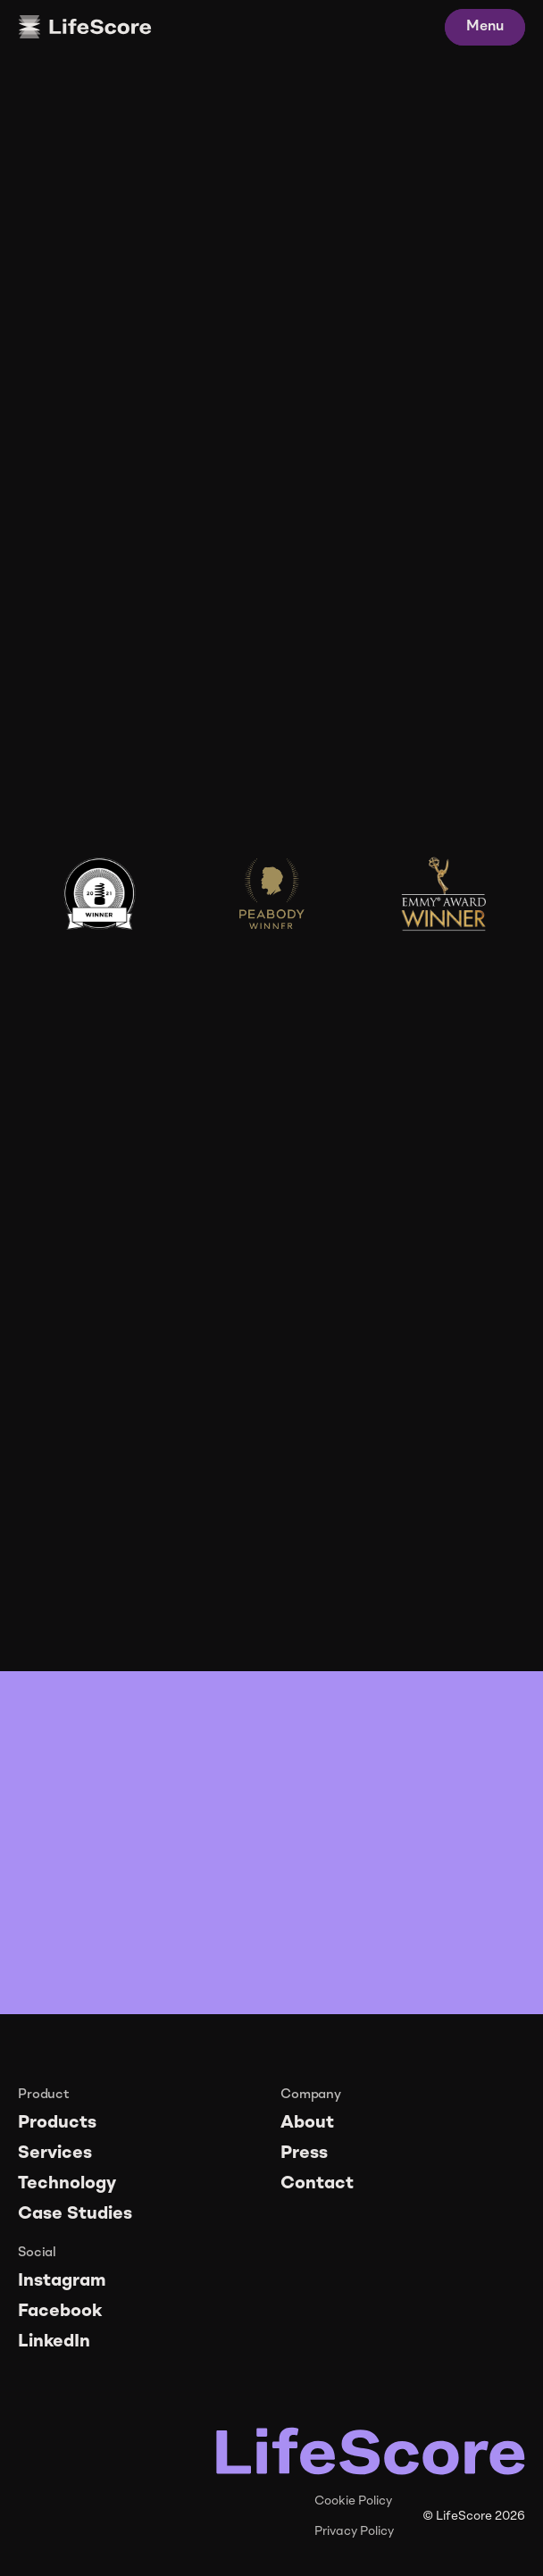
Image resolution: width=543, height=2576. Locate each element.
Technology (67, 2184)
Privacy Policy (354, 2531)
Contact (317, 2184)
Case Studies (75, 2214)
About (307, 2123)
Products (57, 2123)
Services (55, 2153)
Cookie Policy (353, 2501)
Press (304, 2153)
